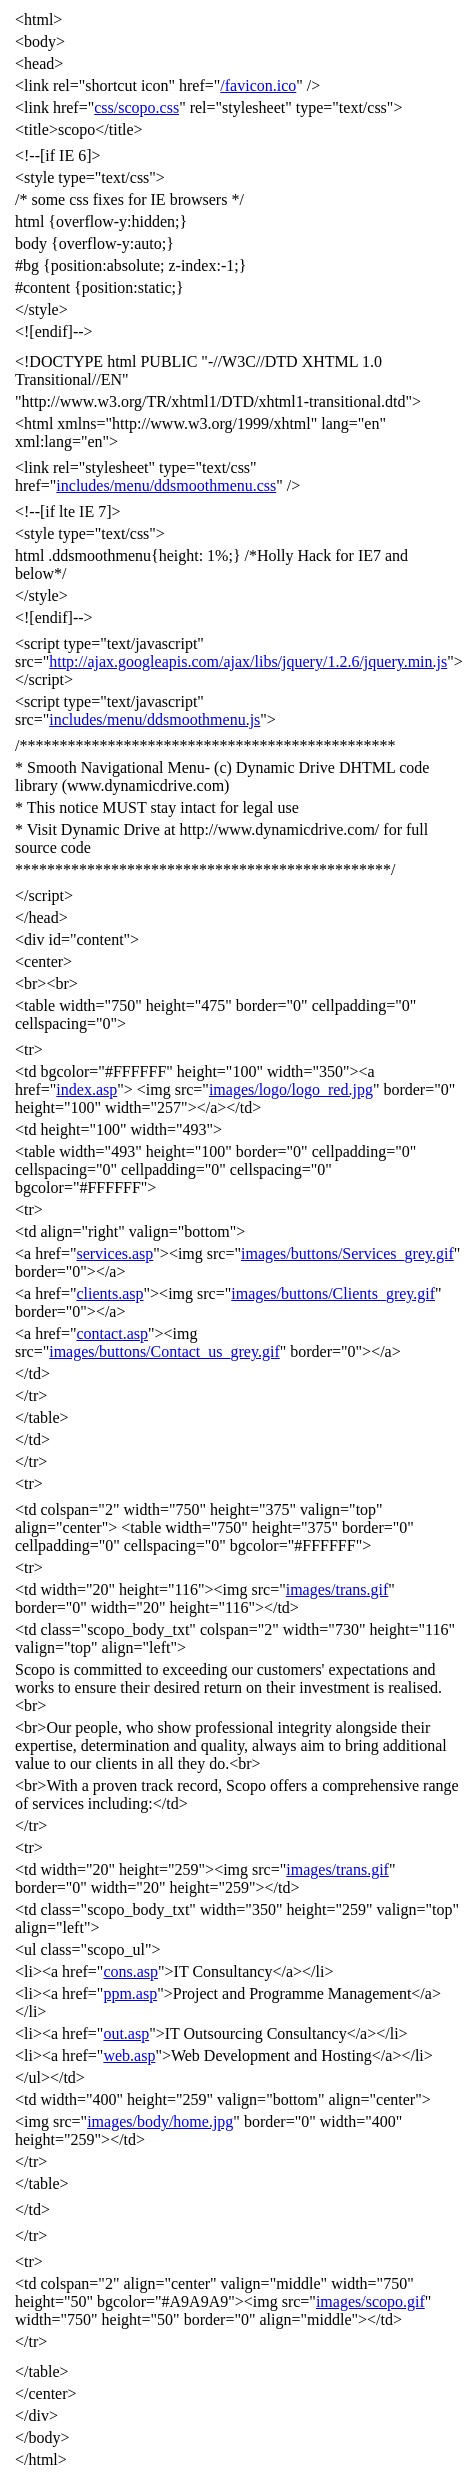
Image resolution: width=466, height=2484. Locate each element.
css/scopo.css (136, 107)
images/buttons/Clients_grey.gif (333, 1293)
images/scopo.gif (370, 2301)
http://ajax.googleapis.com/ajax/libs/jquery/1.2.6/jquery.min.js (248, 661)
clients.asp (109, 1293)
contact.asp (112, 1333)
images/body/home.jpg (160, 2121)
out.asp (126, 2033)
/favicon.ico (258, 85)
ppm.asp (130, 1993)
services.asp (114, 1253)
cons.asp (130, 1971)
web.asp (129, 2055)
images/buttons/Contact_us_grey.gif (164, 1351)
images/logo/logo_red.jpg (291, 1089)
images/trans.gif (337, 1589)
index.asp (86, 1089)
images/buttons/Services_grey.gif (347, 1253)
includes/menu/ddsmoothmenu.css (166, 485)
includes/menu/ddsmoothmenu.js (154, 719)
